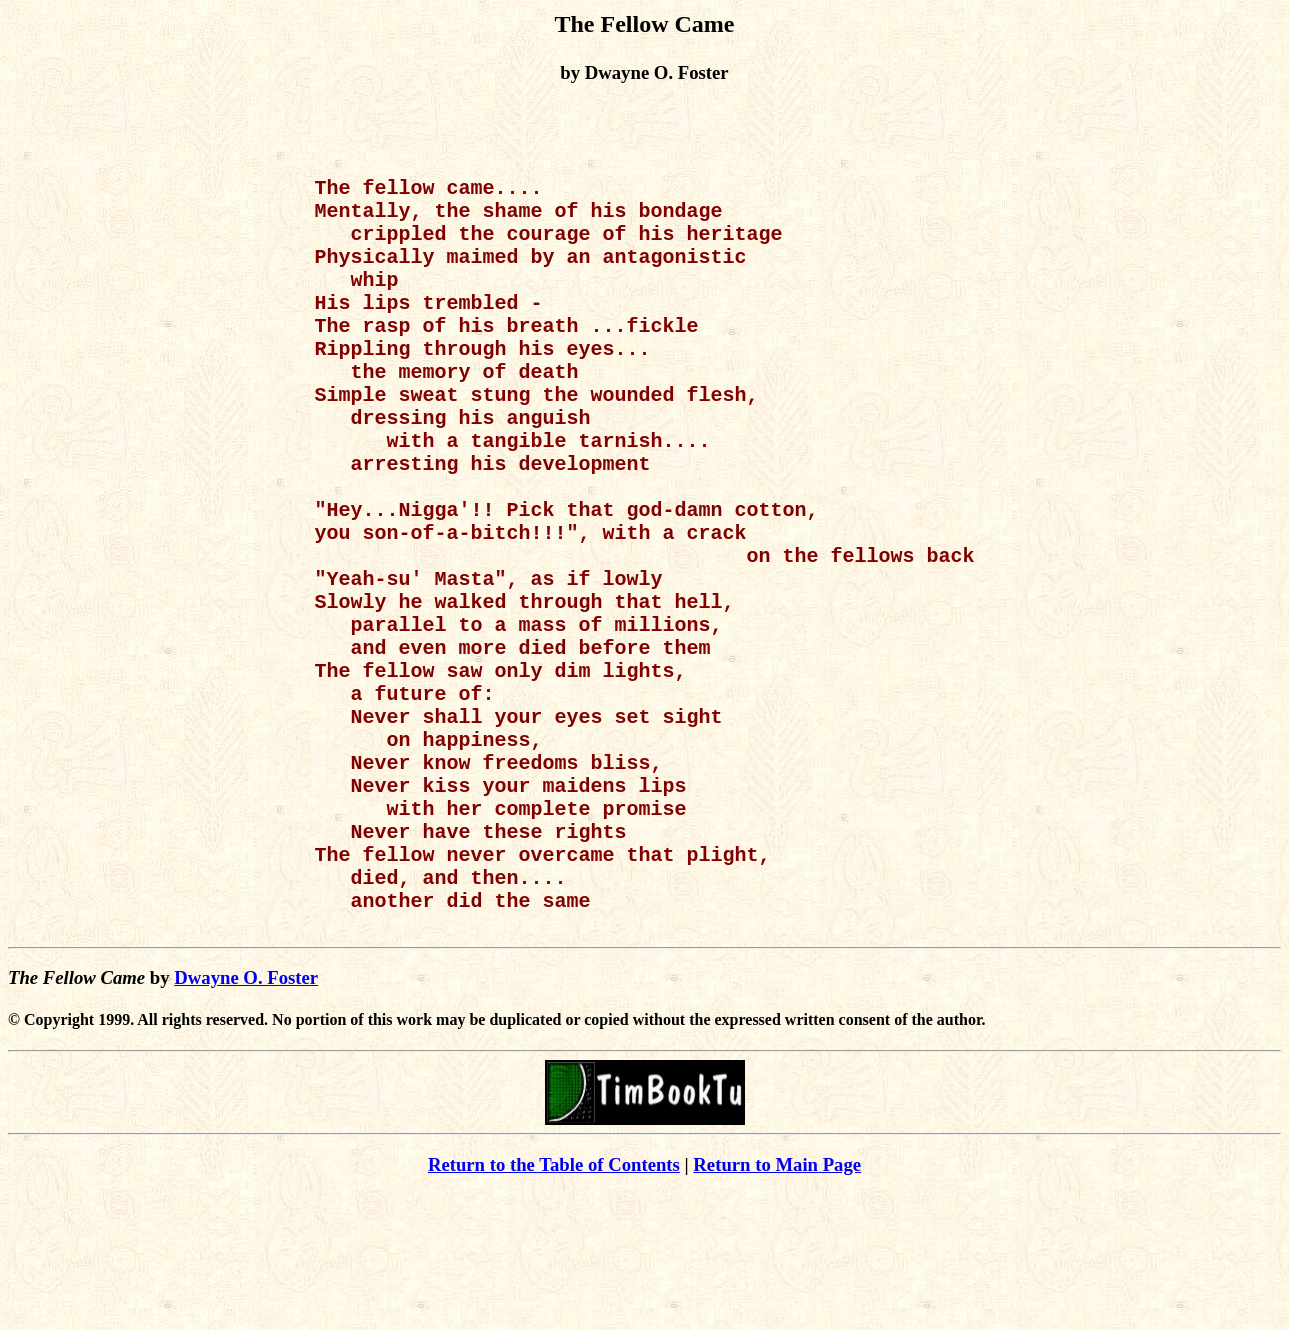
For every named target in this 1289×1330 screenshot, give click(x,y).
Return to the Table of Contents (554, 1300)
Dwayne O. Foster (246, 1113)
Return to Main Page (777, 1300)
